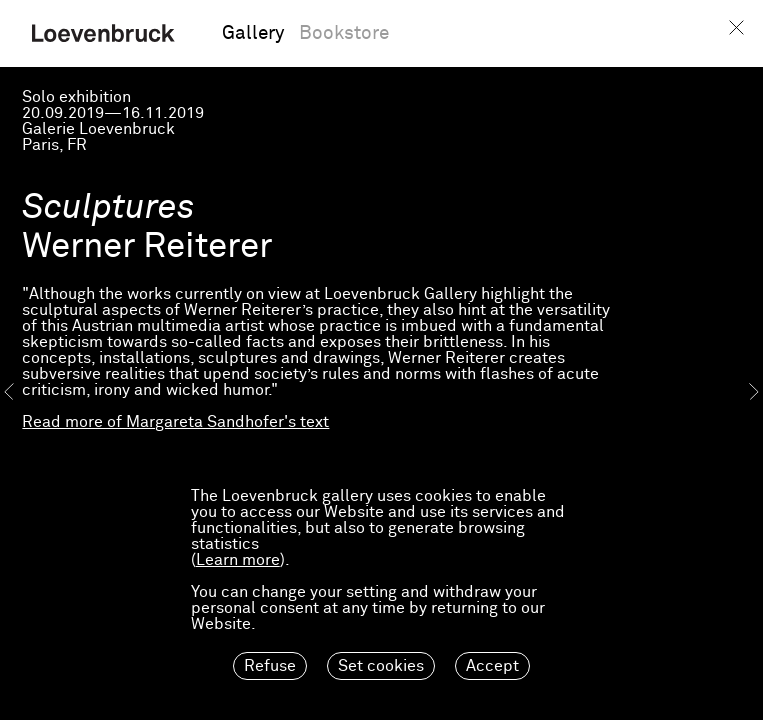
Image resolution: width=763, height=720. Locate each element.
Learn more (238, 560)
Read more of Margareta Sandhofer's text (175, 422)
